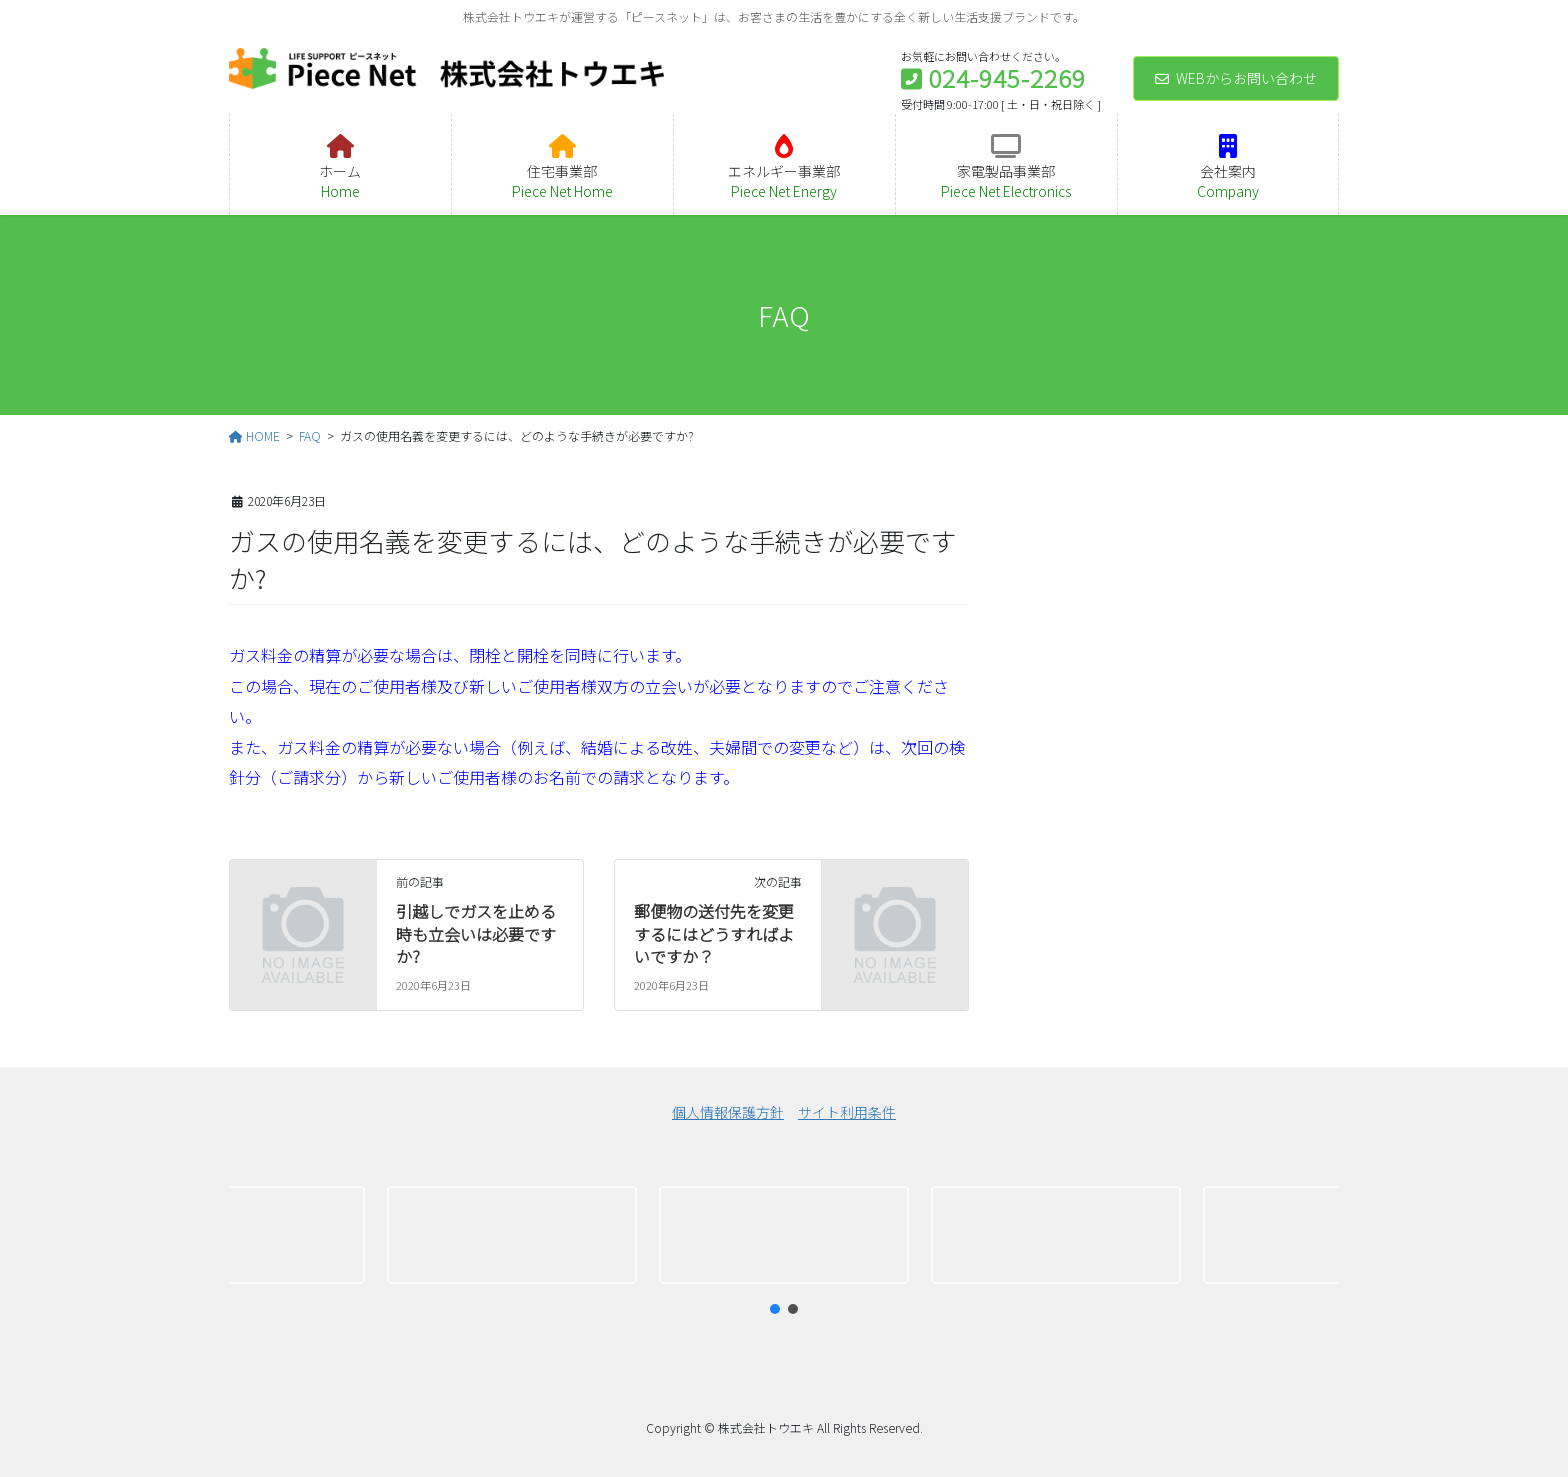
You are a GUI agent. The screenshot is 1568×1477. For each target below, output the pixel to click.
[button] (240, 1235)
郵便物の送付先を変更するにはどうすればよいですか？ (714, 933)
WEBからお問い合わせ (1236, 78)
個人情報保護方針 (728, 1112)
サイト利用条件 (847, 1112)
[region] (784, 1235)
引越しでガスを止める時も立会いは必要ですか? (476, 933)
